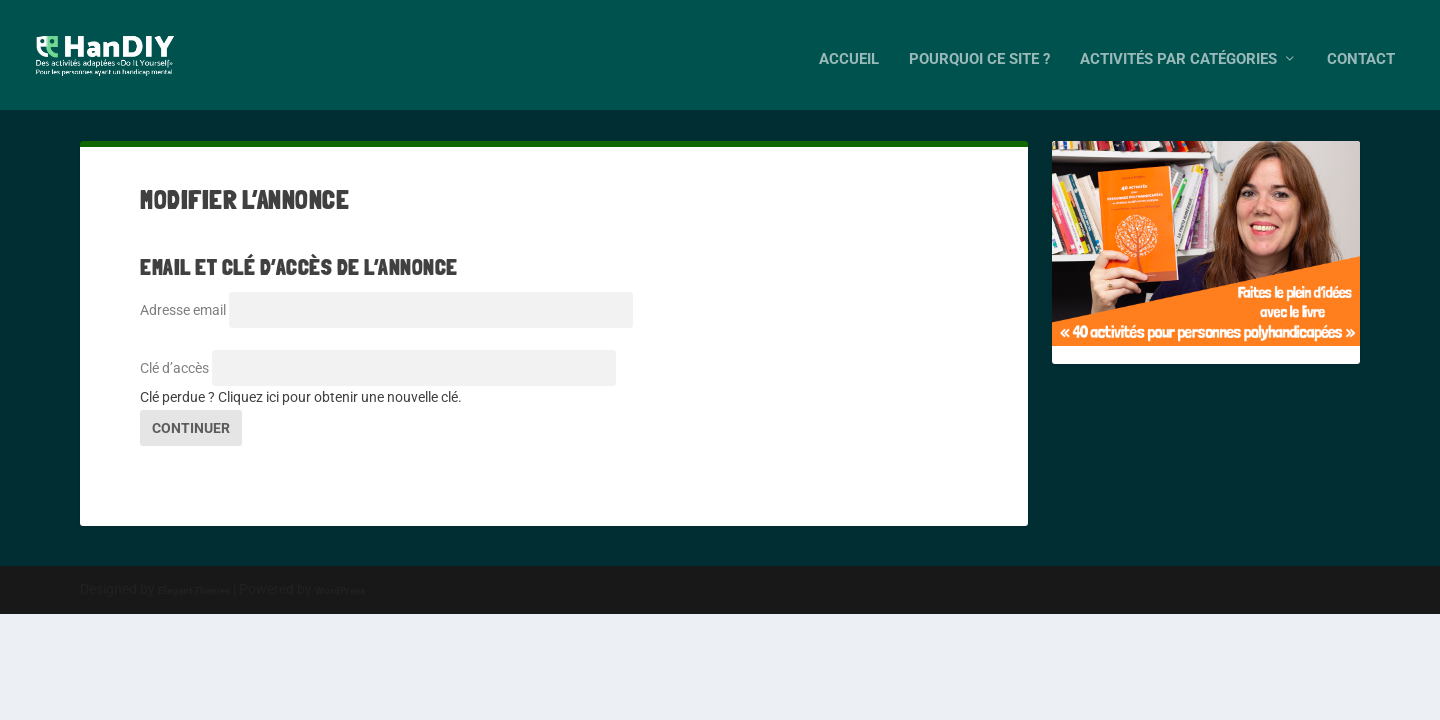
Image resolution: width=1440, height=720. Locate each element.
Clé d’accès (174, 368)
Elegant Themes (194, 590)
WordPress (340, 590)
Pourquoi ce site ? (979, 50)
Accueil (849, 50)
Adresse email (183, 310)
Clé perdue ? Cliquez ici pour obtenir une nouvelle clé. (301, 397)
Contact (1361, 50)
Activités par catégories (1178, 50)
